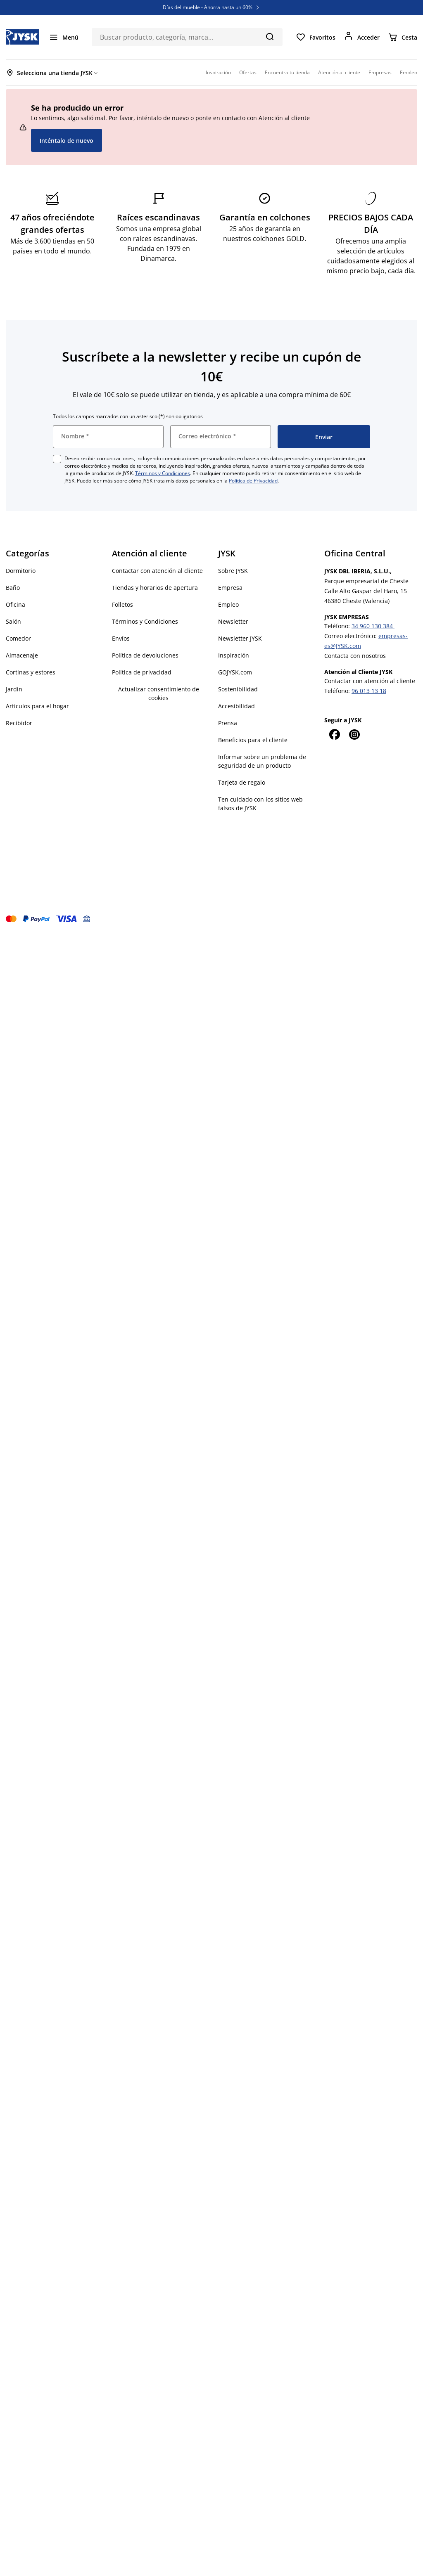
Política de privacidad (141, 672)
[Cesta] (402, 37)
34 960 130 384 (373, 626)
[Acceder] (362, 37)
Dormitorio (21, 571)
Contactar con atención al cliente (157, 571)
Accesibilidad (236, 706)
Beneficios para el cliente (253, 740)
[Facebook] (334, 734)
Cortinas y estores (30, 672)
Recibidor (19, 723)
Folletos (122, 604)
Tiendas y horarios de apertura (155, 587)
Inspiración (233, 655)
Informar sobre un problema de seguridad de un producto (262, 761)
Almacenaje (22, 655)
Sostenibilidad (238, 689)
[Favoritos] (315, 37)
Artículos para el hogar (37, 706)
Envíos (121, 638)
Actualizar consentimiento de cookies (158, 693)
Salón (13, 621)
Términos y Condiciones (162, 473)
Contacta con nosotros (355, 656)
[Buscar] (269, 36)
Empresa (230, 587)
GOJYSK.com (235, 672)
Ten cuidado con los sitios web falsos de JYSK (260, 803)
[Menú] (63, 37)
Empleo (228, 604)
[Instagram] (354, 734)
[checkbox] (57, 459)
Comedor (18, 638)
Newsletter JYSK (240, 638)
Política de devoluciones (145, 655)
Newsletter (233, 621)
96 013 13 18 (369, 691)
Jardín (14, 689)
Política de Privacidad (253, 480)
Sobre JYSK (233, 571)
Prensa (227, 723)
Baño (13, 587)
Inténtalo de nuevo (66, 140)
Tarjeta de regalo (241, 782)
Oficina (15, 604)
